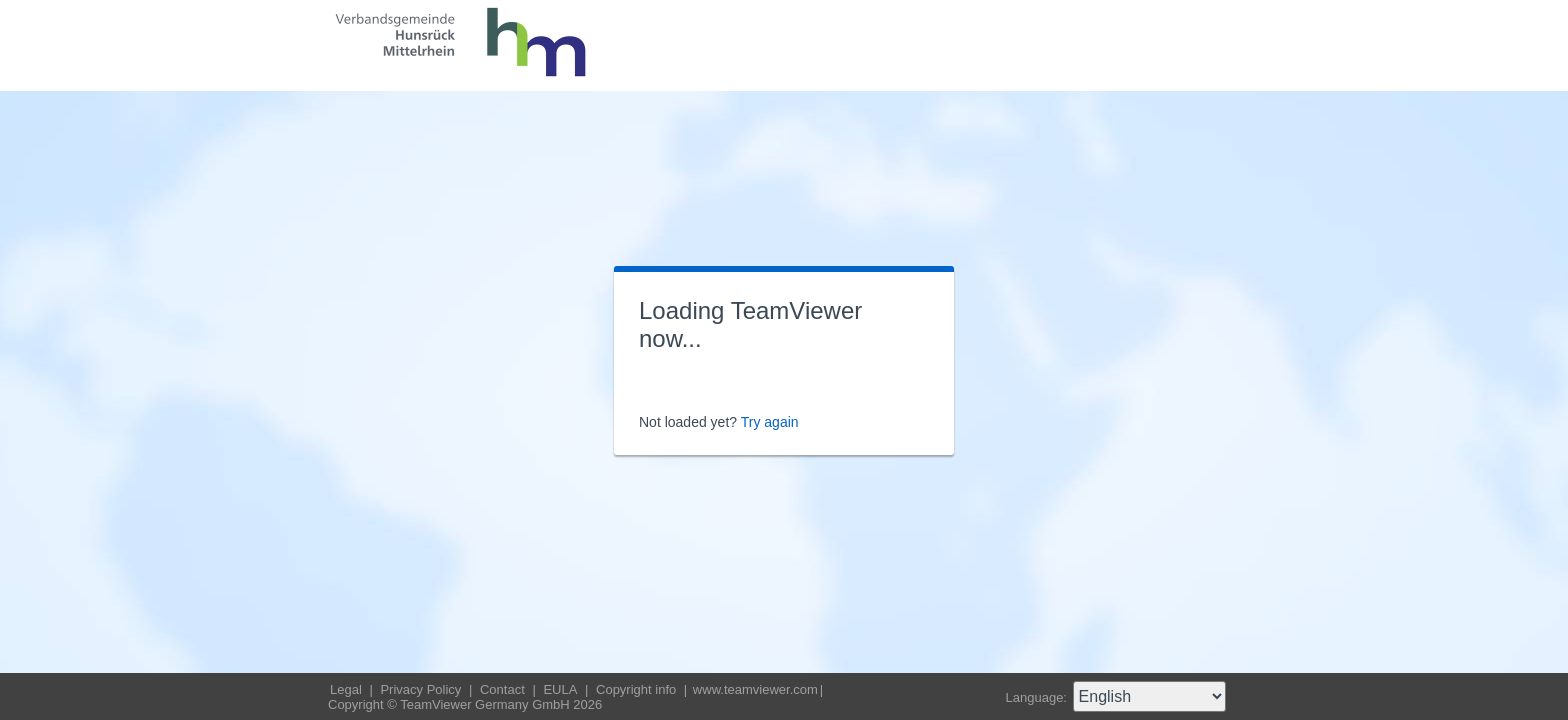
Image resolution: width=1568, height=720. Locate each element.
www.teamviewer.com (755, 689)
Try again (770, 422)
